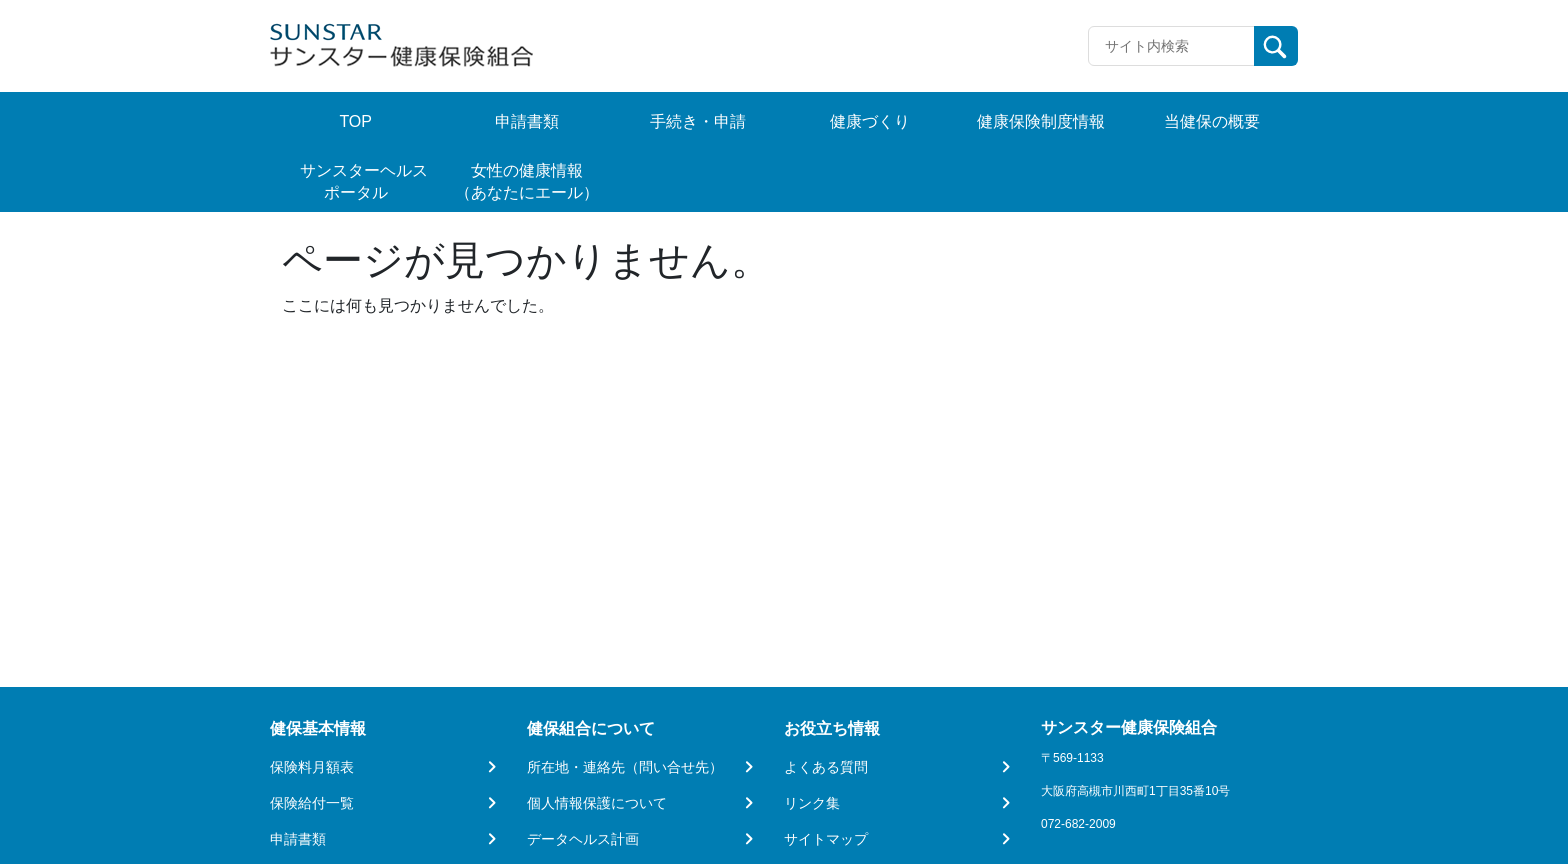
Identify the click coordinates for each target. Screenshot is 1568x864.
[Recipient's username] (1171, 46)
